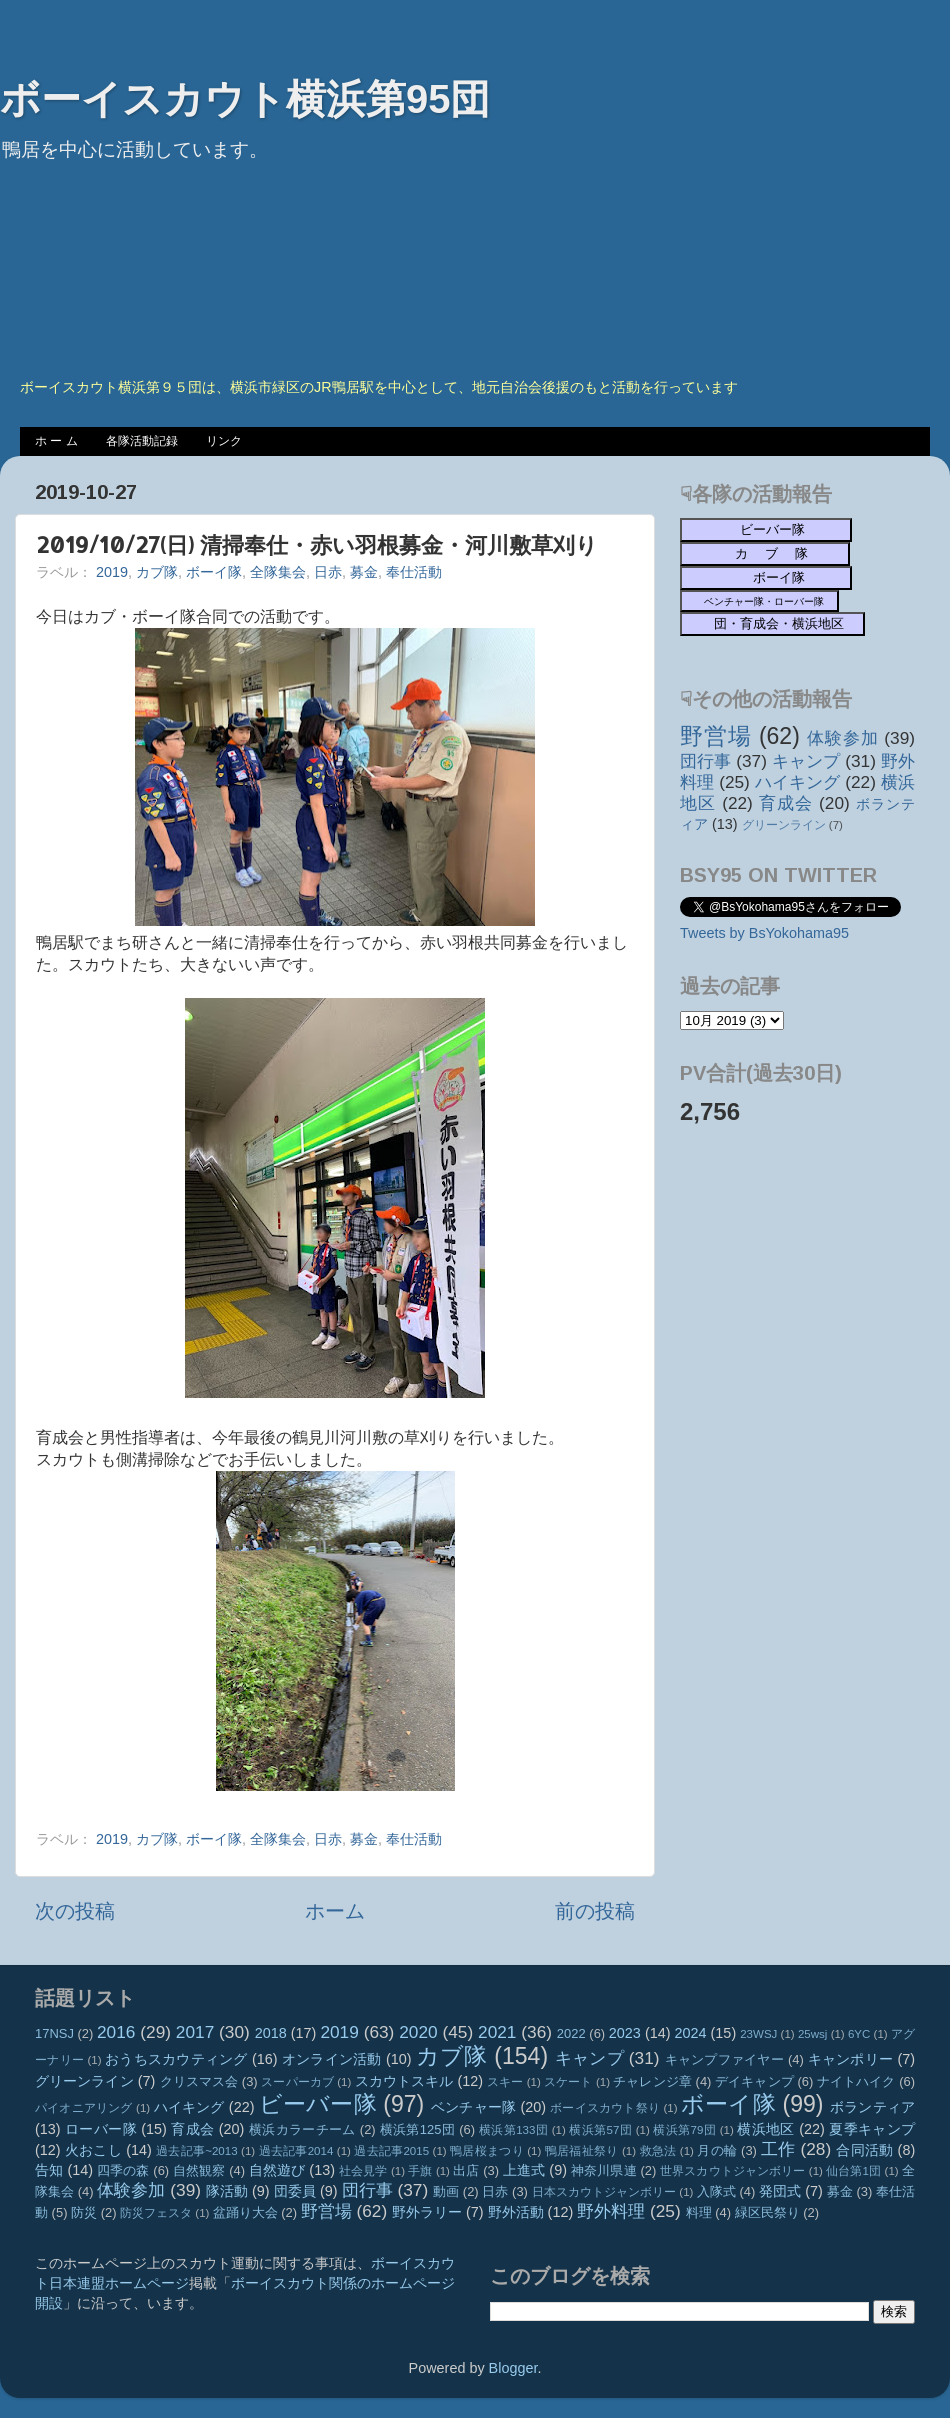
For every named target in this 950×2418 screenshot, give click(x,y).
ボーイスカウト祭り (605, 2108)
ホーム (335, 1911)
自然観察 (199, 2170)
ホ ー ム (56, 441)
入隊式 (716, 2191)
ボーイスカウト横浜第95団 (245, 99)
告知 (49, 2170)
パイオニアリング (84, 2108)
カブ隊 (157, 572)
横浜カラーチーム (302, 2129)
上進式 (524, 2170)
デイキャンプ (754, 2081)
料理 (699, 2212)
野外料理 (611, 2211)
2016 (116, 2032)
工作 (778, 2149)
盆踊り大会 (245, 2212)
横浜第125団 (418, 2129)
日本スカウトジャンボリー (604, 2192)
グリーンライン (784, 825)
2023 (625, 2033)
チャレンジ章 (652, 2081)
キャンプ (806, 761)
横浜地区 (766, 2129)
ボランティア (872, 2107)
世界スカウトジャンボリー (733, 2171)
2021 (497, 2032)
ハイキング (798, 782)
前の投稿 (595, 1911)
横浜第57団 (600, 2130)
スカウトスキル (404, 2081)
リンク (224, 441)
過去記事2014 (296, 2151)
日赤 (328, 572)
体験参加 (842, 738)
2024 (691, 2033)
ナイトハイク (856, 2081)
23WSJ (758, 2034)
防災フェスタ (156, 2213)
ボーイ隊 (214, 572)
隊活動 (227, 2191)
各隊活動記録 (142, 441)
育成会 (786, 803)
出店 (466, 2170)
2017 (195, 2032)
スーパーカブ (297, 2082)
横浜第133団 (513, 2130)
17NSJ (54, 2033)
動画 (446, 2191)
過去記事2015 (391, 2151)
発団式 (780, 2191)
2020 (418, 2032)
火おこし (93, 2150)
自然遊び (277, 2170)
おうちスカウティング (176, 2059)
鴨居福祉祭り (582, 2151)
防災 (84, 2212)
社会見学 (363, 2171)
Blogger (513, 2368)
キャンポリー (851, 2059)
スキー (505, 2082)
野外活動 (516, 2212)
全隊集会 (278, 572)
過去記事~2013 (196, 2151)
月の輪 (717, 2150)
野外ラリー (427, 2212)
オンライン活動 (332, 2059)
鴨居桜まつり (487, 2151)
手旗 (420, 2171)
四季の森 (123, 2170)
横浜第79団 (684, 2130)
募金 (364, 572)
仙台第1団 (853, 2171)
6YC (859, 2034)
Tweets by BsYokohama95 (764, 933)
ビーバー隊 (318, 2104)
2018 (271, 2033)
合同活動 (864, 2150)
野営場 (716, 736)
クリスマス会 (199, 2081)
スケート (568, 2082)
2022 (571, 2033)
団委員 (295, 2191)
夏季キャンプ (872, 2129)
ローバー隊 (101, 2129)
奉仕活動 (414, 572)
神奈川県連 (604, 2170)
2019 (112, 572)
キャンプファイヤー (724, 2059)
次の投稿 (75, 1911)
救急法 (658, 2151)
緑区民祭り (767, 2212)
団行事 (705, 761)
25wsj (812, 2034)
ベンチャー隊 (473, 2107)
